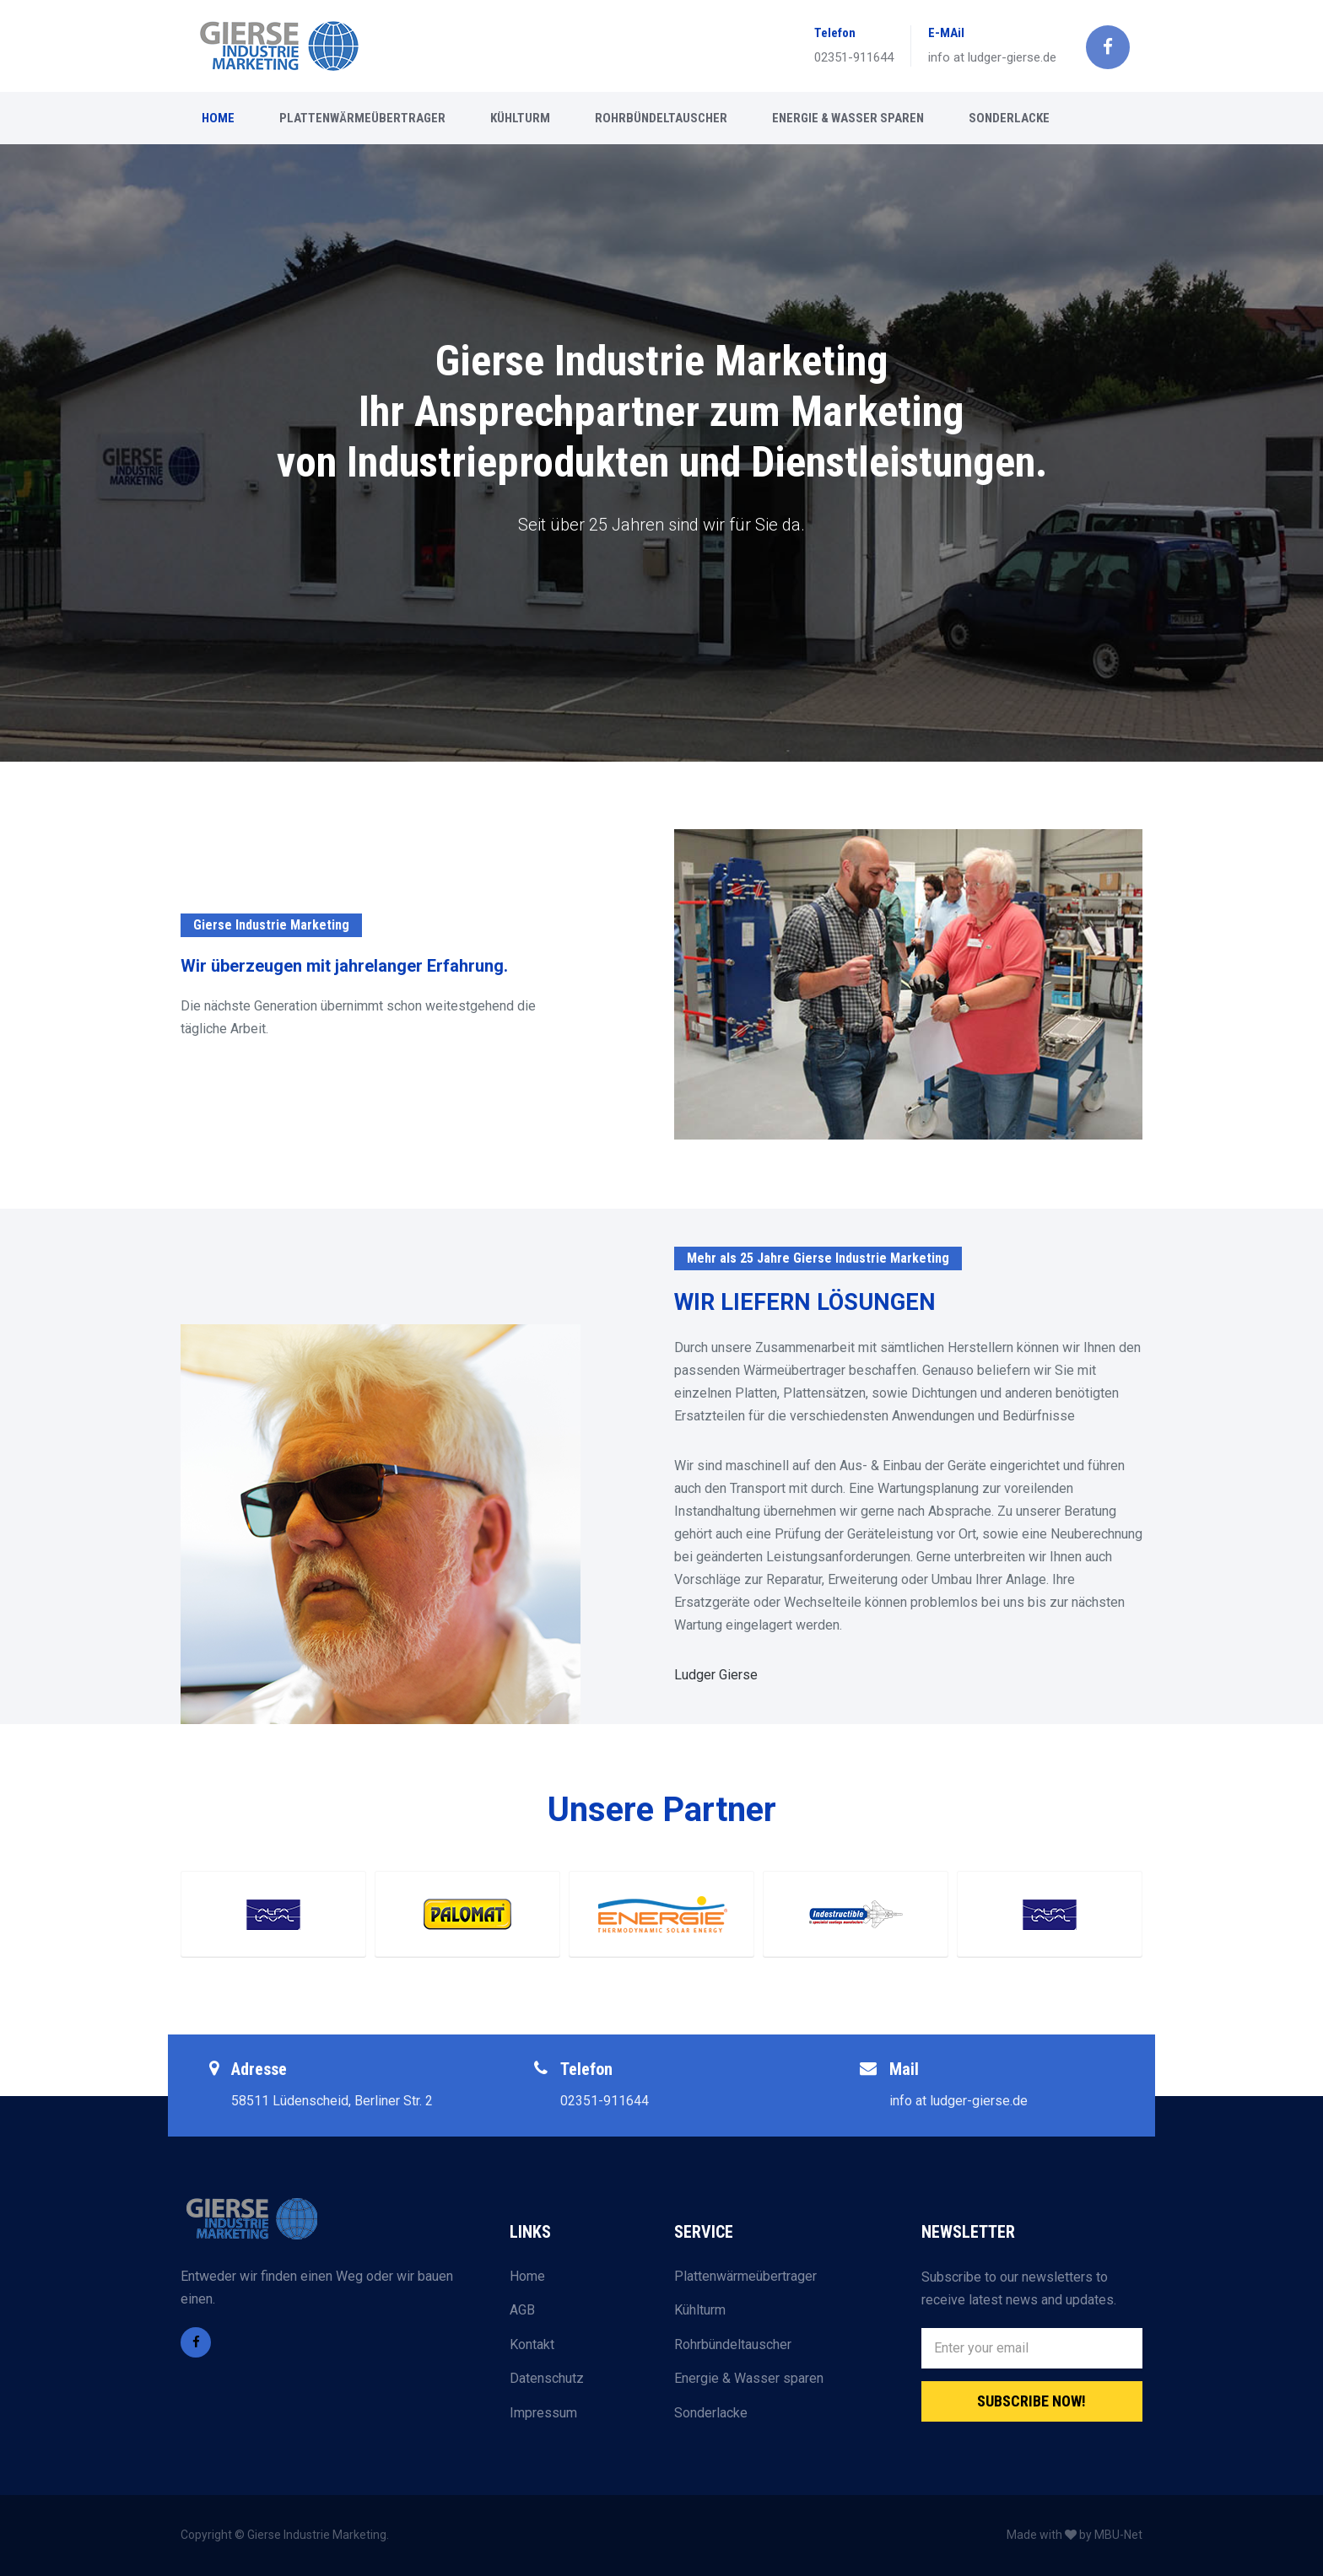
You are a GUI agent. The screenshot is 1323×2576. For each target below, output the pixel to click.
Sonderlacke (711, 2413)
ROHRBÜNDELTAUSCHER (661, 118)
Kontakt (532, 2344)
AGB (522, 2310)
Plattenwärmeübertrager (745, 2276)
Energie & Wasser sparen (749, 2378)
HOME (218, 118)
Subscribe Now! (1031, 2401)
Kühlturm (700, 2310)
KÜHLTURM (520, 118)
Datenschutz (547, 2378)
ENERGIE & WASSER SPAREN (848, 118)
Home (527, 2276)
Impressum (543, 2413)
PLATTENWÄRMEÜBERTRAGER (362, 118)
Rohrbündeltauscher (732, 2344)
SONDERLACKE (1009, 118)
